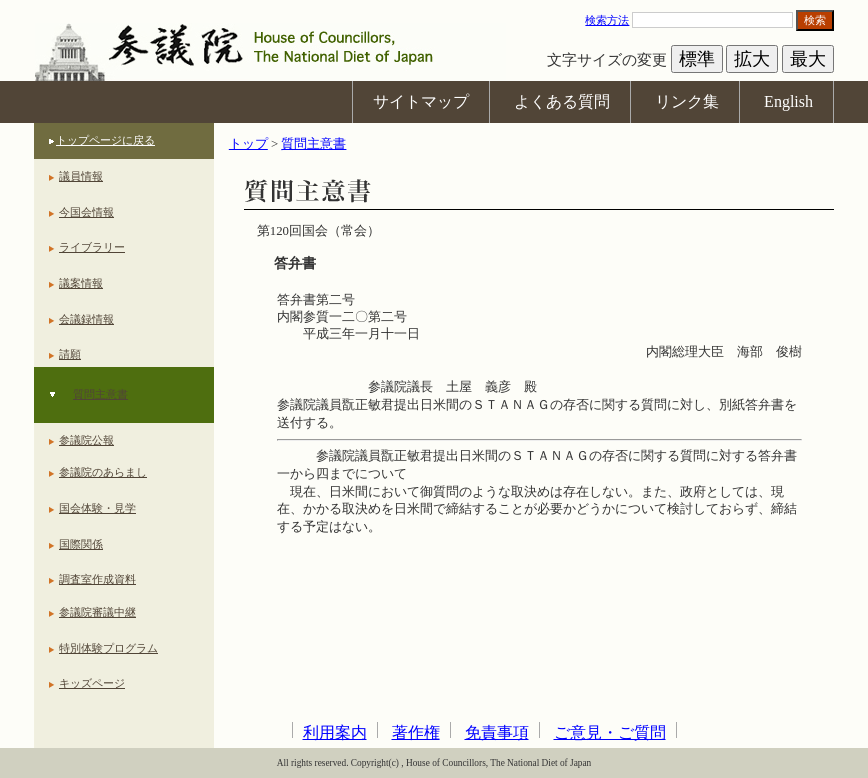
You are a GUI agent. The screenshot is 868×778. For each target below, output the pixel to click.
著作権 (416, 732)
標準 (697, 59)
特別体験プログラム (108, 648)
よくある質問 (562, 101)
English (788, 101)
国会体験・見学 (97, 508)
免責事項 (497, 732)
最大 (808, 59)
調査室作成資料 (97, 579)
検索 (815, 20)
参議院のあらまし (103, 472)
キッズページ (92, 683)
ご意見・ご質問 (610, 732)
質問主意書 (100, 394)
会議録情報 (86, 319)
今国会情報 (86, 212)
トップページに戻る (105, 140)
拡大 (752, 59)
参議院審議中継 (97, 612)
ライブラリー (92, 247)
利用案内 (335, 732)
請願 (70, 354)
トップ (248, 144)
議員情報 (81, 176)
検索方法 (607, 20)
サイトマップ (421, 101)
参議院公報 (86, 440)
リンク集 (687, 101)
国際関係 (81, 544)
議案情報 (81, 283)
